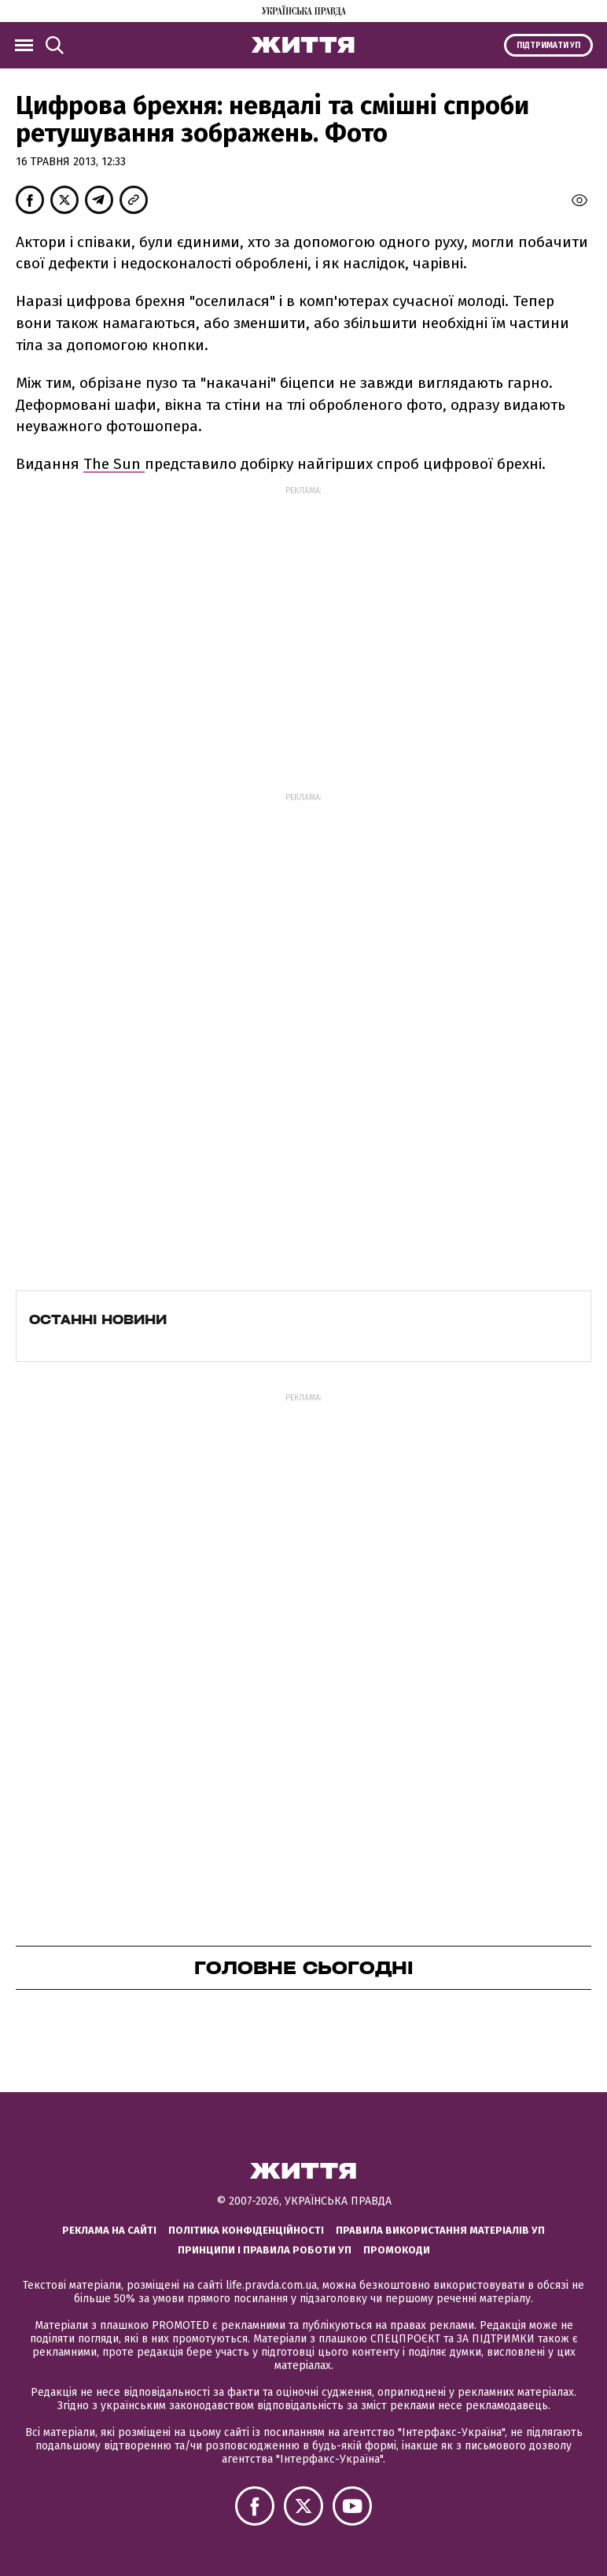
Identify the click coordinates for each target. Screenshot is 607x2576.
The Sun (114, 464)
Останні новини (98, 1319)
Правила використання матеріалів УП (440, 2230)
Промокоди (396, 2250)
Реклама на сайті (109, 2230)
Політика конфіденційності (246, 2230)
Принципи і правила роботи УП (264, 2250)
